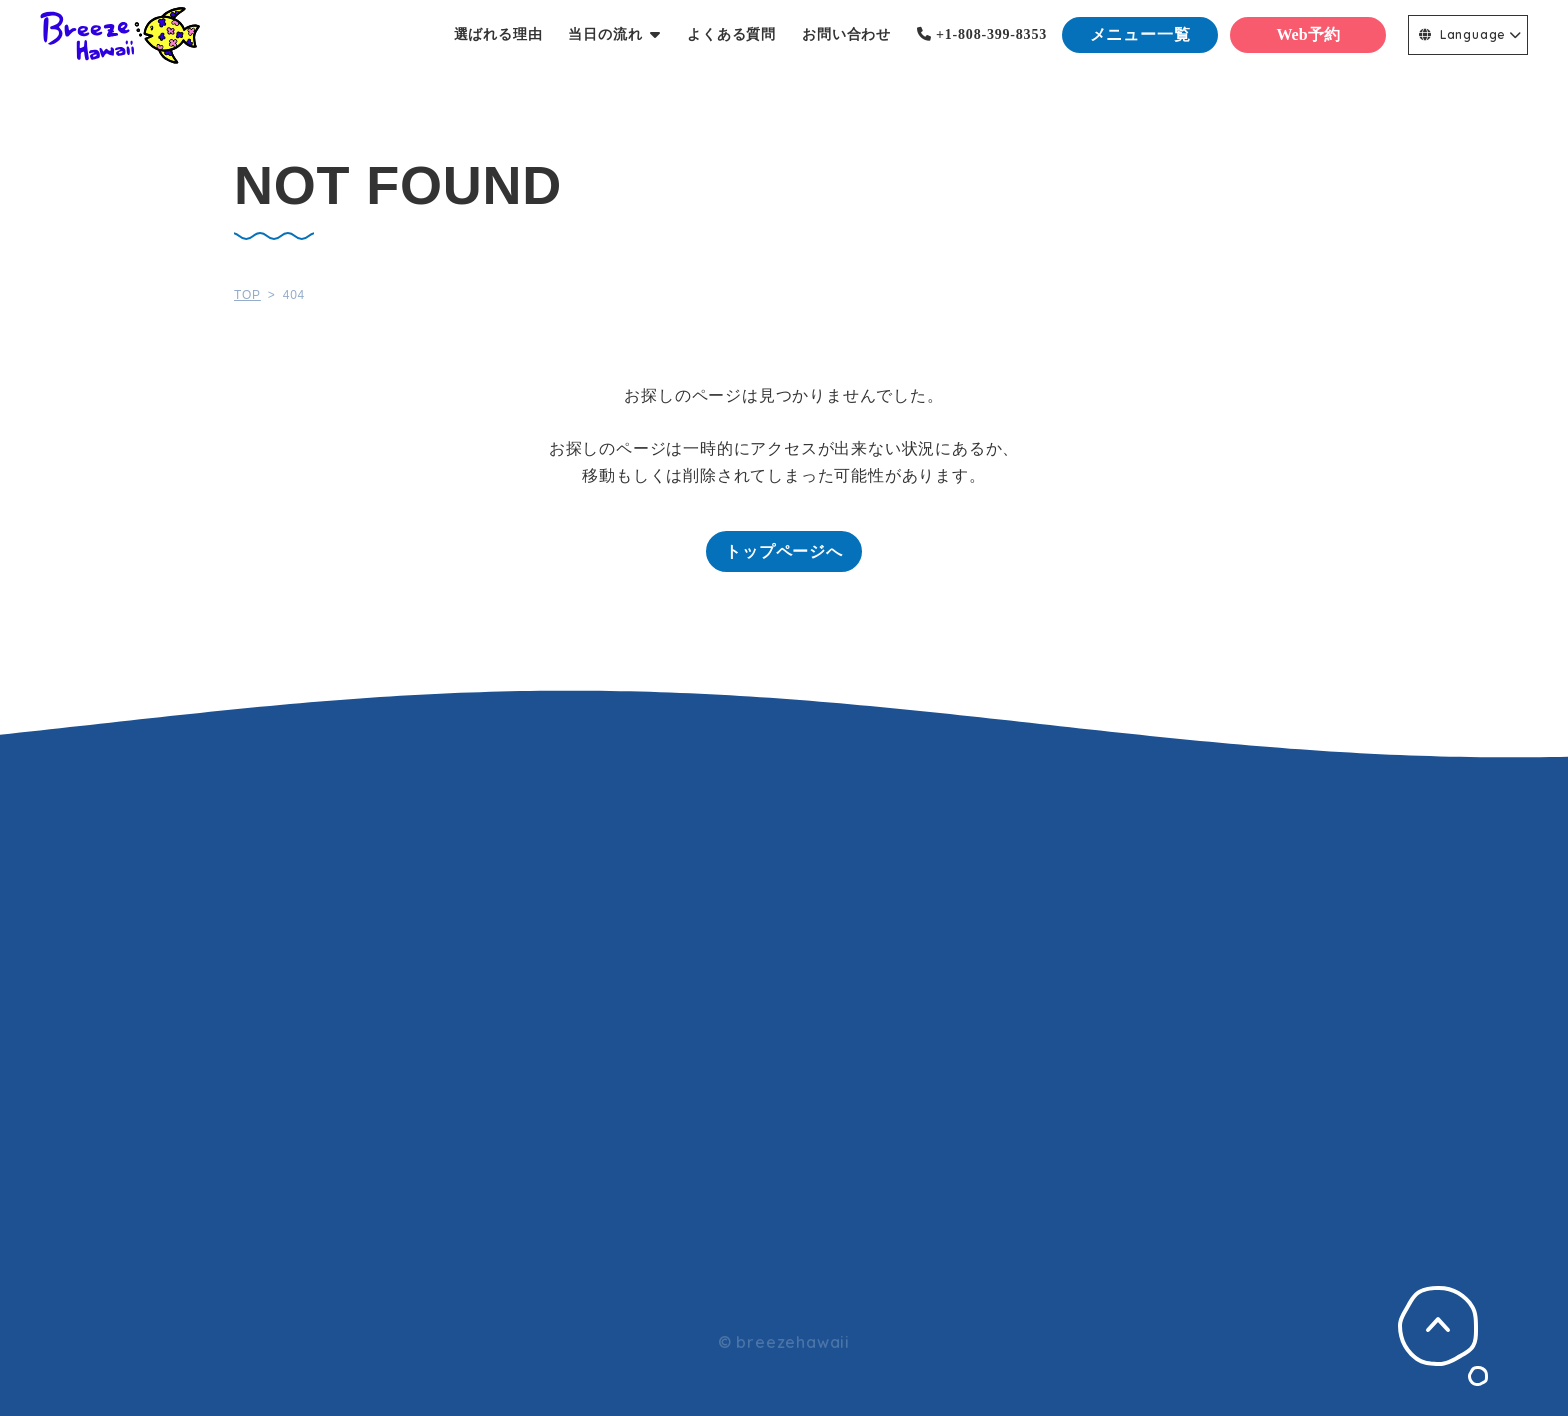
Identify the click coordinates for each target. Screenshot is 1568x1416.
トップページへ (784, 551)
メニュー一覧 (1140, 34)
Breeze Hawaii (120, 35)
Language (1462, 34)
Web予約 (1307, 34)
